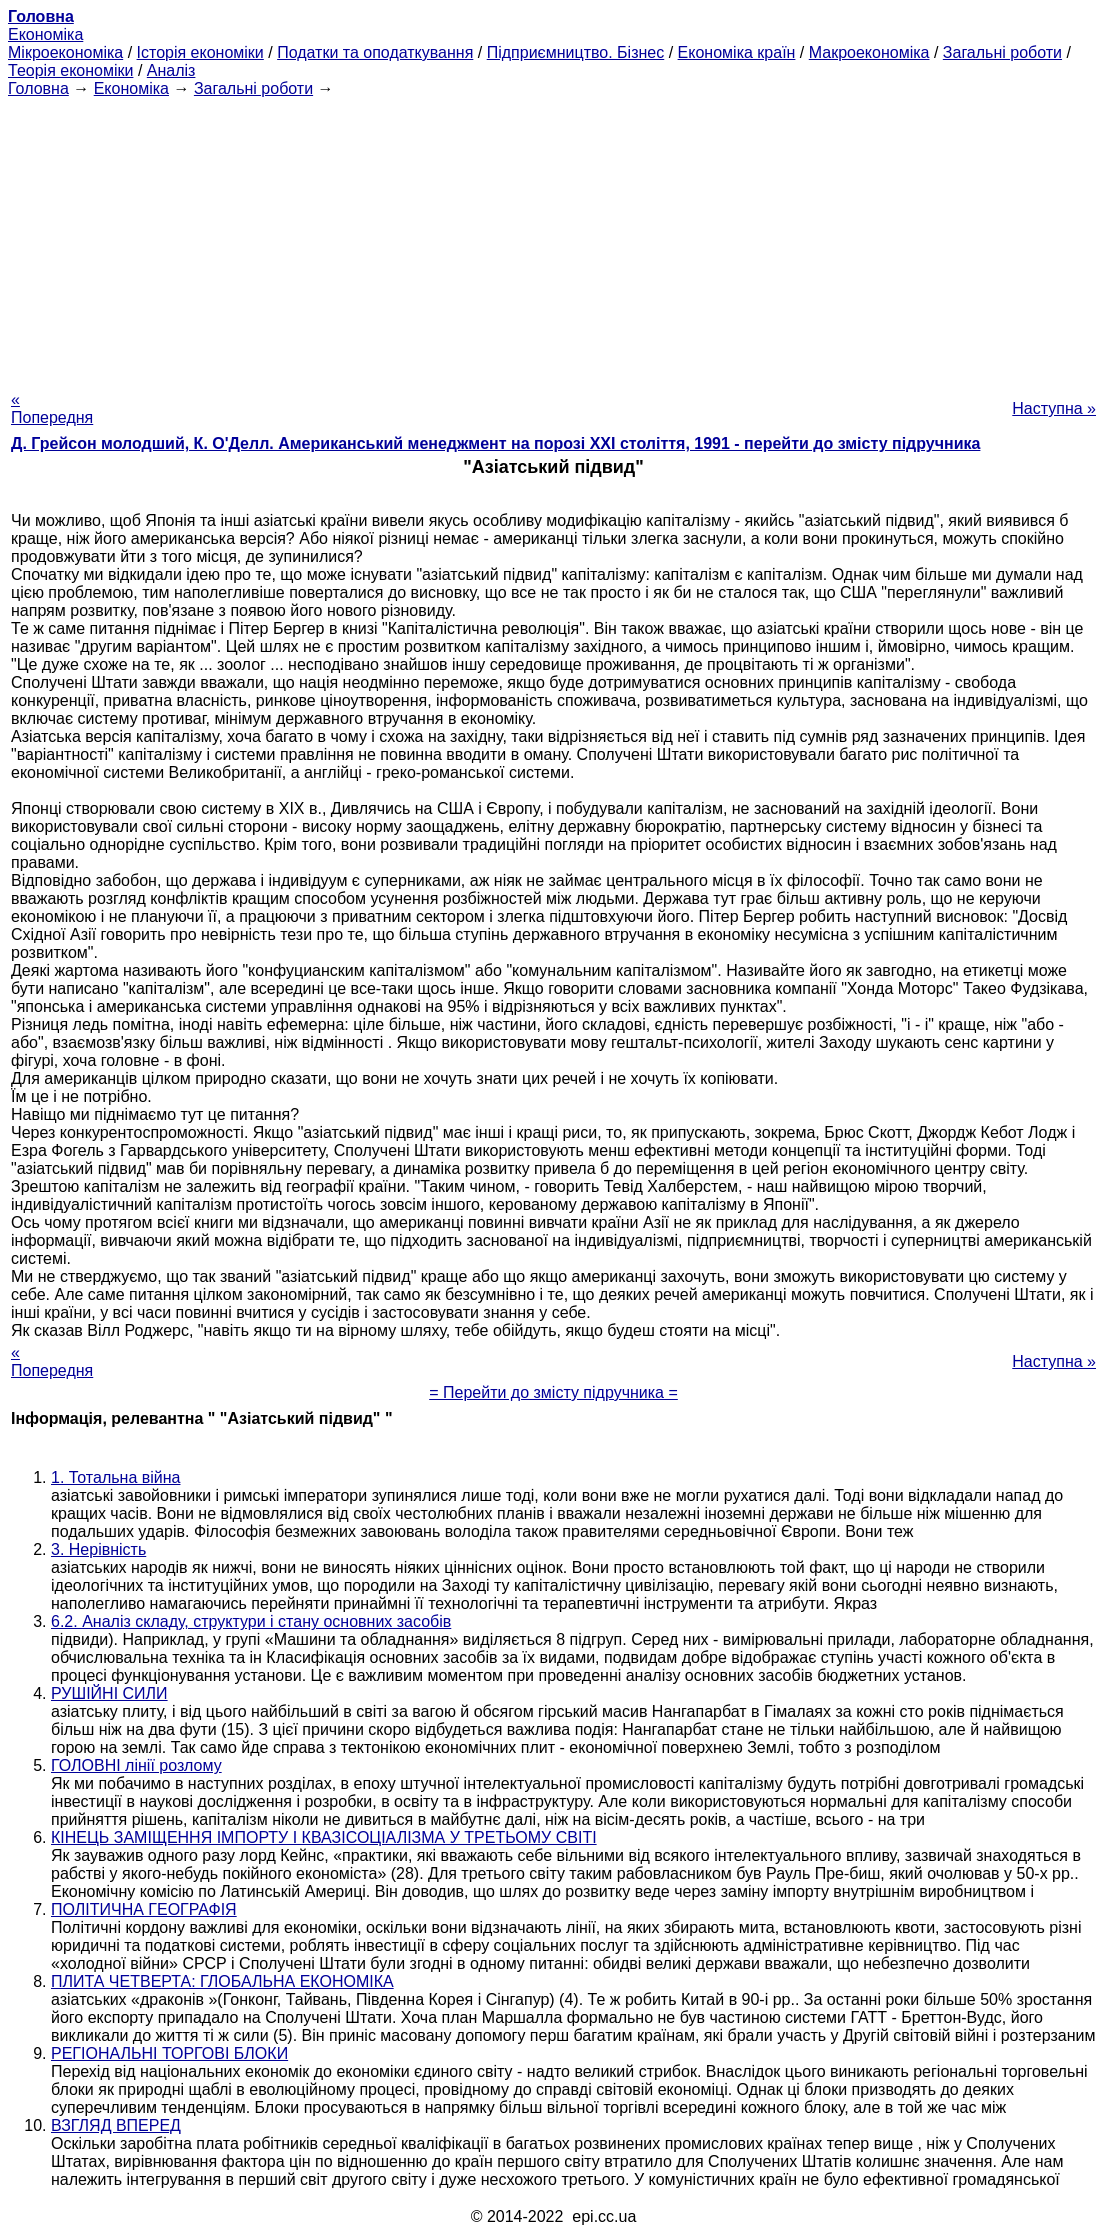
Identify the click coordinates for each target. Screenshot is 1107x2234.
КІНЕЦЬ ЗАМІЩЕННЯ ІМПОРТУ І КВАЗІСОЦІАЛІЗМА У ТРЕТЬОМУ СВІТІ (324, 1837)
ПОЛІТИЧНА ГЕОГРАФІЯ (144, 1909)
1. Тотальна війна (115, 1477)
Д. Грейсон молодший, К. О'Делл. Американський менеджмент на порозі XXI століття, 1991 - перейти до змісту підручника (495, 443)
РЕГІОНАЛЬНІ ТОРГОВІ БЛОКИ (169, 2053)
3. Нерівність (98, 1549)
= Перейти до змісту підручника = (553, 1392)
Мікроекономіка (65, 52)
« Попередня (52, 408)
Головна (38, 88)
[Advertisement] (553, 238)
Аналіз (171, 70)
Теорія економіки (70, 70)
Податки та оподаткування (375, 52)
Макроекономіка (869, 52)
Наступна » (1054, 408)
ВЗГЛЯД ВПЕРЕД (116, 2125)
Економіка (45, 34)
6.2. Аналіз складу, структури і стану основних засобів (251, 1621)
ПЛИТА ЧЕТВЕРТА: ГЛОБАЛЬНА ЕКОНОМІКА (222, 1981)
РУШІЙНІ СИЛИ (109, 1693)
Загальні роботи (1002, 52)
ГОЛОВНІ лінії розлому (136, 1765)
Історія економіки (200, 52)
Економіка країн (737, 52)
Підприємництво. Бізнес (576, 52)
